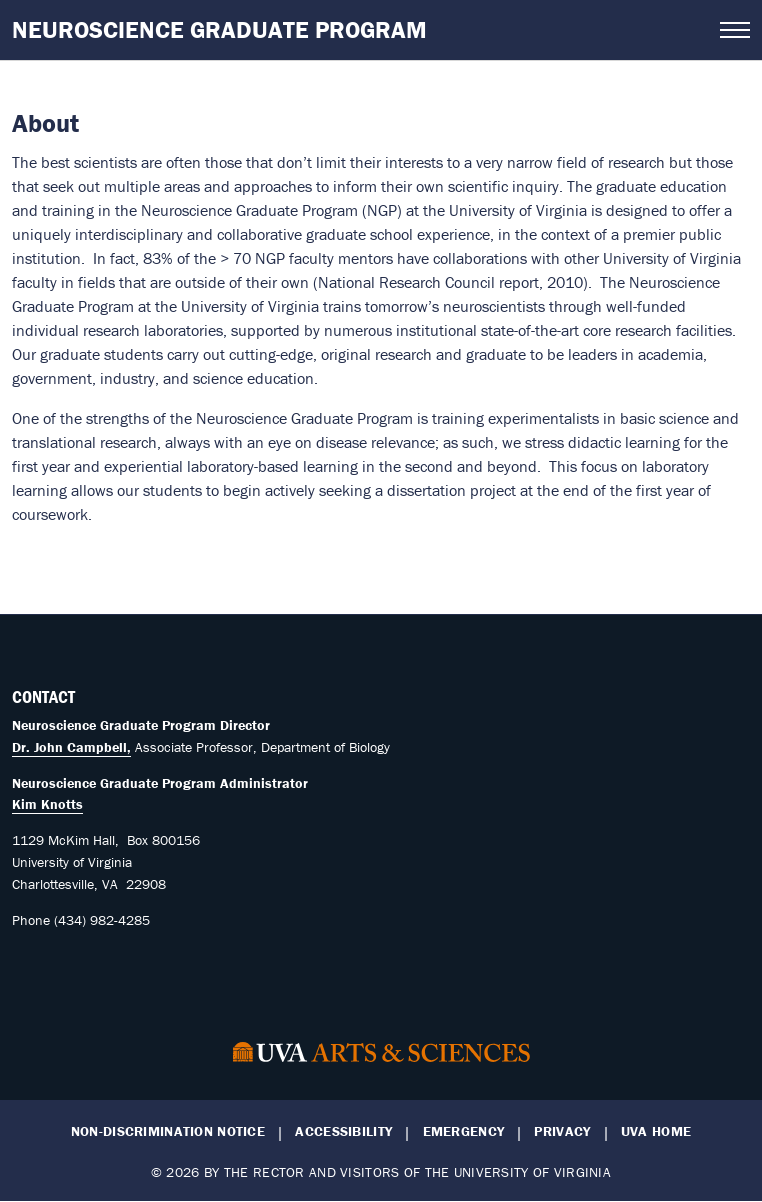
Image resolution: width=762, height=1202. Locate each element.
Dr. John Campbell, (71, 747)
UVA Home (656, 1131)
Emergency (464, 1131)
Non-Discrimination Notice (168, 1131)
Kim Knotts (47, 804)
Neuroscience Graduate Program (219, 29)
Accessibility (343, 1131)
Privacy (562, 1131)
